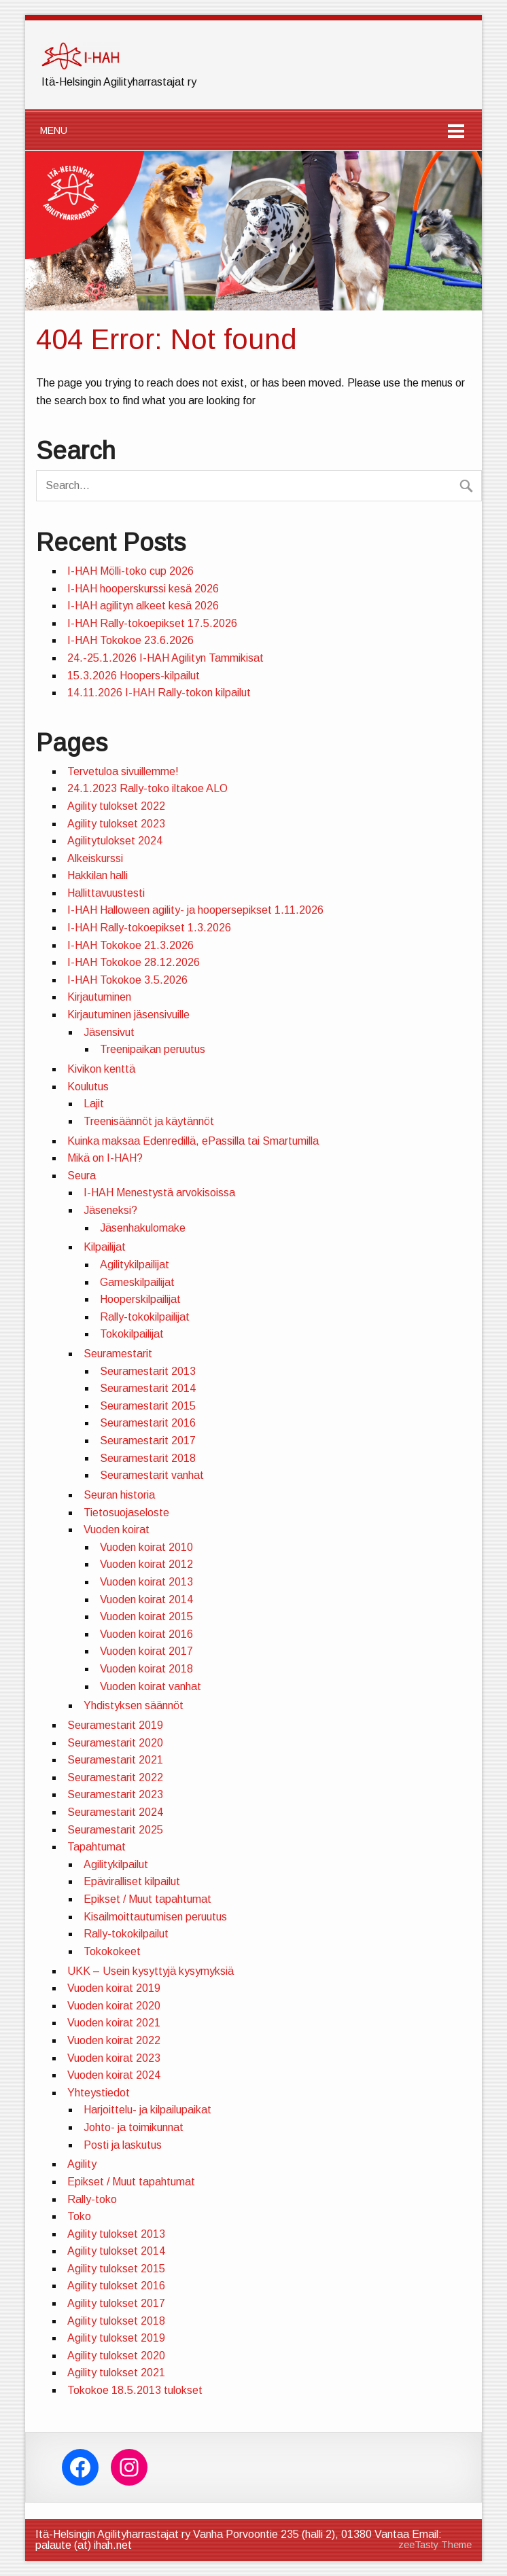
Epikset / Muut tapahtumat (147, 1899)
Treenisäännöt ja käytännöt (149, 1121)
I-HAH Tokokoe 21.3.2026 (130, 945)
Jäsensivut (109, 1032)
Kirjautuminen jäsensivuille (128, 1014)
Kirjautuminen (99, 997)
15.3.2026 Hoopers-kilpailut (133, 675)
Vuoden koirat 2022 (113, 2040)
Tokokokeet (112, 1951)
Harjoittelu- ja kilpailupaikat (147, 2109)
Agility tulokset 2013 (116, 2234)
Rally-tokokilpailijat (145, 1317)
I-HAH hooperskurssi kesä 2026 (143, 588)
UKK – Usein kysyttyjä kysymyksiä (150, 1971)
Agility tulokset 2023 (116, 823)
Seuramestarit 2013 (148, 1371)
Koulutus (88, 1086)
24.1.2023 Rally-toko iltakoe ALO (147, 788)
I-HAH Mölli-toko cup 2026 (130, 571)
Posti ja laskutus (123, 2145)
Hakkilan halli (97, 875)
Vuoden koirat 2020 (113, 2005)
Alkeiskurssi (95, 858)
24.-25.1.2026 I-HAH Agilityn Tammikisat (165, 658)
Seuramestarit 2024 (115, 1812)
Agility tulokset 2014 (116, 2251)
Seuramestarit (118, 1353)
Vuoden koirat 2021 (113, 2022)
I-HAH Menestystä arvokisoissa (159, 1192)
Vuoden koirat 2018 (146, 1669)
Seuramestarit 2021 (115, 1760)
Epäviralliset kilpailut (132, 1881)
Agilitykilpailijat (134, 1264)
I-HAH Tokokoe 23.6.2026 (130, 640)
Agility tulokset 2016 (116, 2285)
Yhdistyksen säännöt (133, 1705)
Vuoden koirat (117, 1529)
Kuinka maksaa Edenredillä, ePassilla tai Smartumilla (193, 1141)
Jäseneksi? (110, 1210)
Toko (79, 2216)
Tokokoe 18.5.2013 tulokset (135, 2390)
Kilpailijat (105, 1247)
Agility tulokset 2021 (116, 2372)
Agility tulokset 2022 (116, 806)
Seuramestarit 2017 (148, 1440)
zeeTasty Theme (435, 2544)
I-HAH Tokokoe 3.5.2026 (127, 980)
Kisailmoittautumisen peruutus (155, 1916)
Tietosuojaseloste (126, 1512)
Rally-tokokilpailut (126, 1933)
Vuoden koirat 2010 (146, 1547)
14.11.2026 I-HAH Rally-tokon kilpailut (159, 692)
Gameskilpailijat (137, 1282)
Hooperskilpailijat (140, 1299)
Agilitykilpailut (116, 1864)
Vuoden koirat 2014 (146, 1599)
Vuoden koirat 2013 (146, 1582)
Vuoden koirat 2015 (146, 1616)
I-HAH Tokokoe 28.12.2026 (133, 962)
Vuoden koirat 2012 (146, 1564)
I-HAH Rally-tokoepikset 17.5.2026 (152, 623)
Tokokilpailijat (132, 1334)
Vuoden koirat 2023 (113, 2058)
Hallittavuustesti (106, 893)
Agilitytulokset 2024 (114, 840)
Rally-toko (92, 2199)
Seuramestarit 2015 (148, 1406)
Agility (82, 2164)
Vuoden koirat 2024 (113, 2075)
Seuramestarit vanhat (152, 1475)
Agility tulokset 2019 (116, 2338)
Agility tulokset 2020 (116, 2355)
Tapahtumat (96, 1847)
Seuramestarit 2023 (115, 1794)
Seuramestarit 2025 (115, 1830)
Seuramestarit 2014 (148, 1388)
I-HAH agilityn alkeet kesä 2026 (143, 605)
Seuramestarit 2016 (148, 1423)
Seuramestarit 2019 (115, 1725)
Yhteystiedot (98, 2092)
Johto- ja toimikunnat (133, 2127)
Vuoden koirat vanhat (150, 1686)
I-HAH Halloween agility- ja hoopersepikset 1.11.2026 (195, 910)
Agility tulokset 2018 (116, 2321)
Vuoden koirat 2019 (113, 1988)
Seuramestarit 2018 (148, 1458)
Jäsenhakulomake (143, 1228)
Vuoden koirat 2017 (146, 1651)
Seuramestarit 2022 (115, 1777)
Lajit (94, 1103)
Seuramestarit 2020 (115, 1743)
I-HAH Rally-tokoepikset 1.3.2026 (149, 927)
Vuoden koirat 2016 (146, 1634)
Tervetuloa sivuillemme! (123, 771)
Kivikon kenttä (101, 1069)
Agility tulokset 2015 (116, 2268)
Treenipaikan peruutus (152, 1049)
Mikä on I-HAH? (105, 1158)
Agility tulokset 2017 (116, 2303)
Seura (81, 1175)
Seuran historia (119, 1495)
